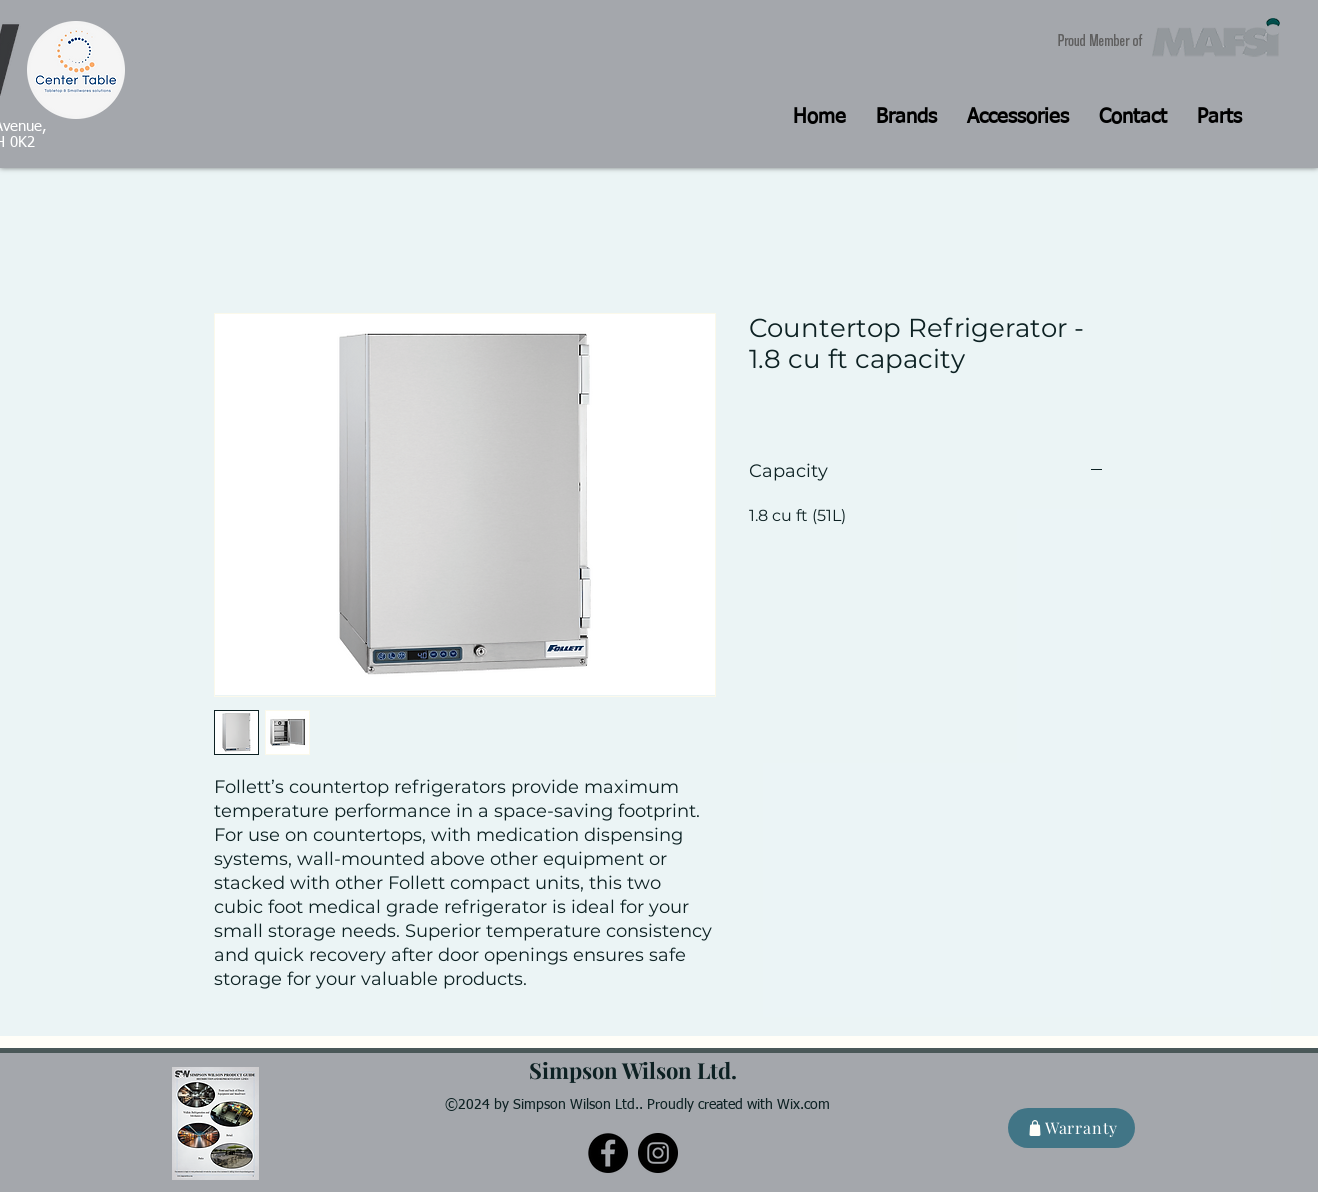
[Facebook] (608, 1153)
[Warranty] (1071, 1128)
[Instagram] (658, 1153)
